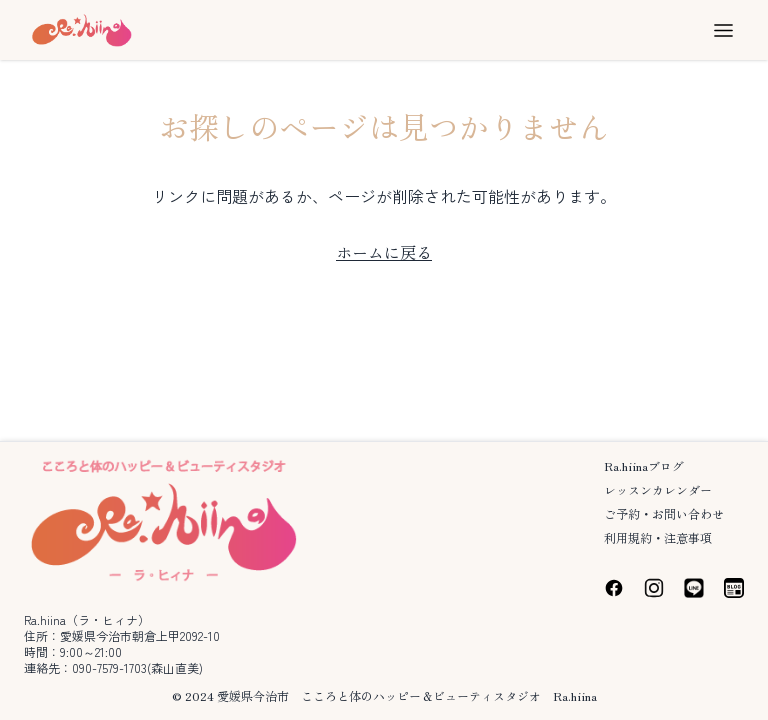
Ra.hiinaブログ (644, 465)
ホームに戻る (384, 252)
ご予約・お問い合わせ (664, 513)
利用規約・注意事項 (658, 537)
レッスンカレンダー (658, 489)
